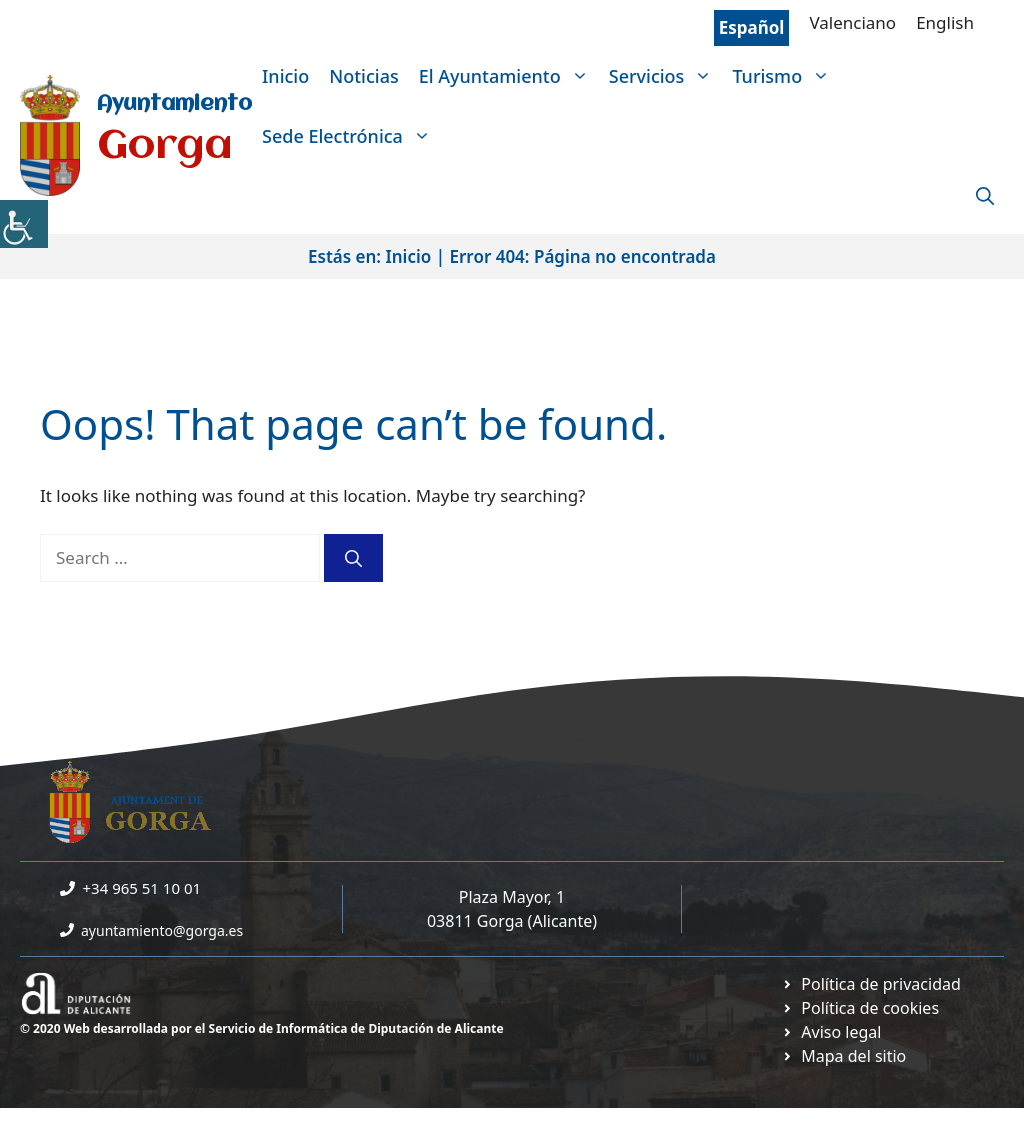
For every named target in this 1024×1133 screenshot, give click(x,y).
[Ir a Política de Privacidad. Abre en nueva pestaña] (871, 984)
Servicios (666, 76)
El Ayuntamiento (509, 76)
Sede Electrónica (351, 136)
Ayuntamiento (174, 104)
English (945, 22)
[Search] (353, 558)
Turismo (786, 76)
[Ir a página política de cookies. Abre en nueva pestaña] (860, 1008)
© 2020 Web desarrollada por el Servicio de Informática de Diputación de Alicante (262, 1028)
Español (752, 27)
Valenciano (852, 22)
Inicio (285, 76)
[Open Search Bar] (985, 196)
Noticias (363, 76)
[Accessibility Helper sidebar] (24, 224)
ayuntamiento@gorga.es (162, 930)
